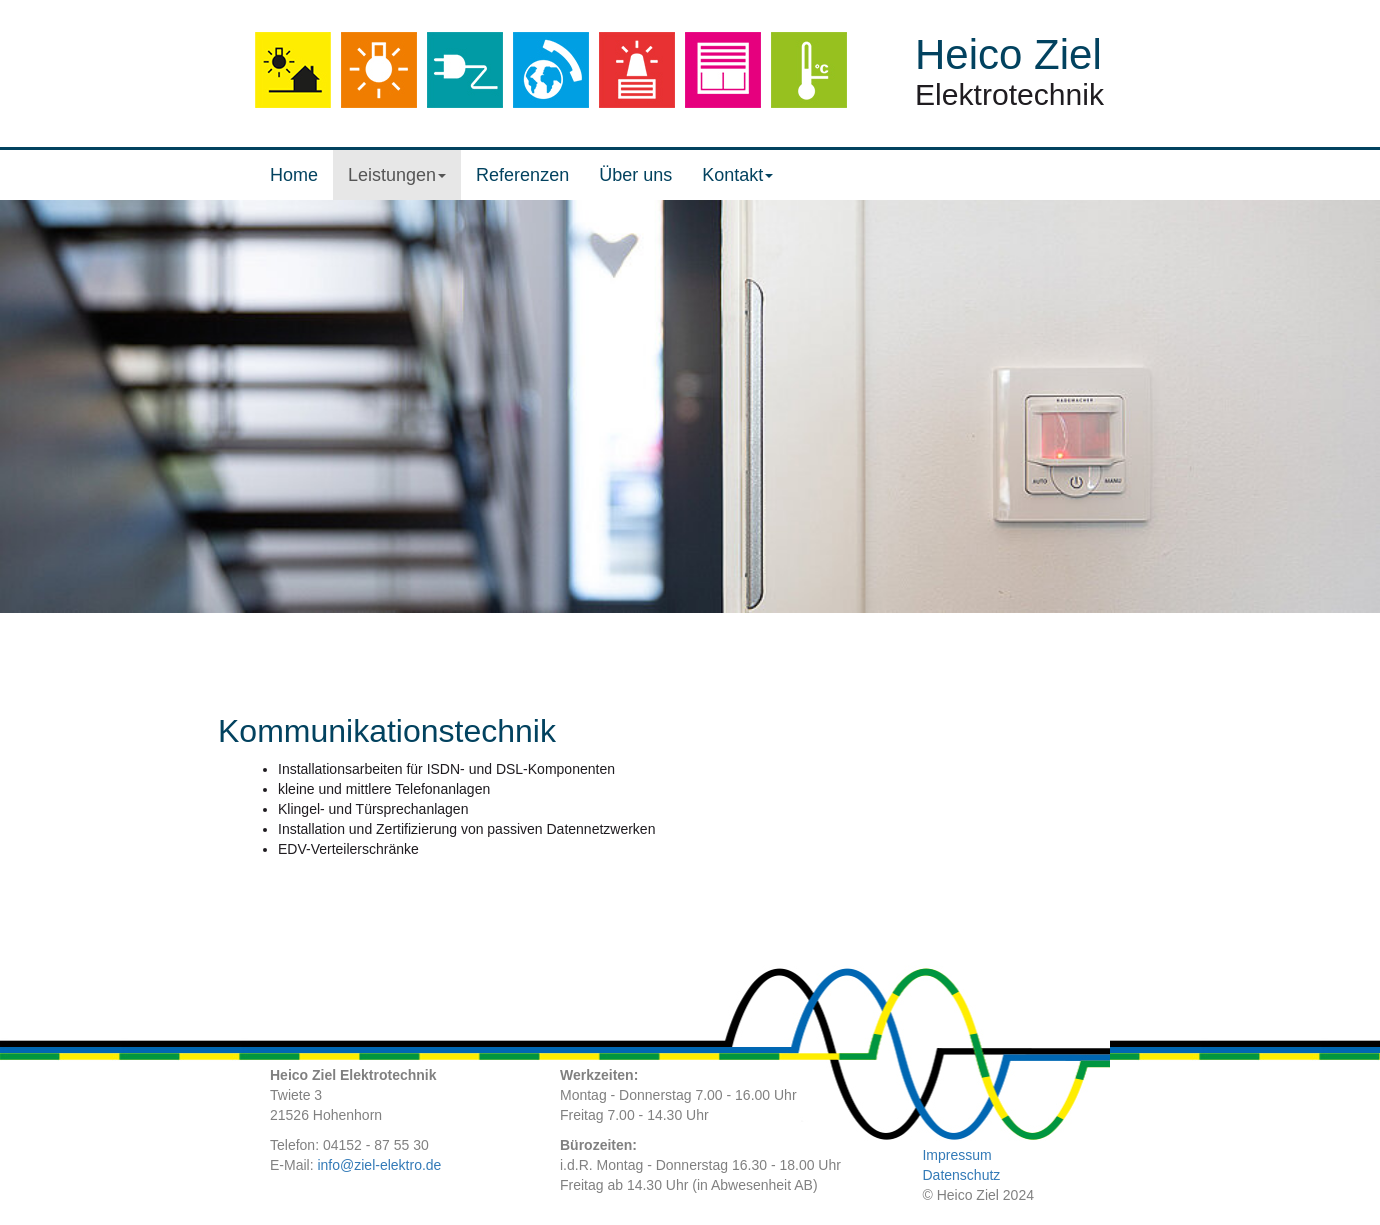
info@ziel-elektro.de (379, 1165)
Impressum (956, 1155)
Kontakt (737, 175)
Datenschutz (961, 1175)
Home (294, 175)
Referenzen (522, 175)
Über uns (635, 175)
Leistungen (397, 175)
